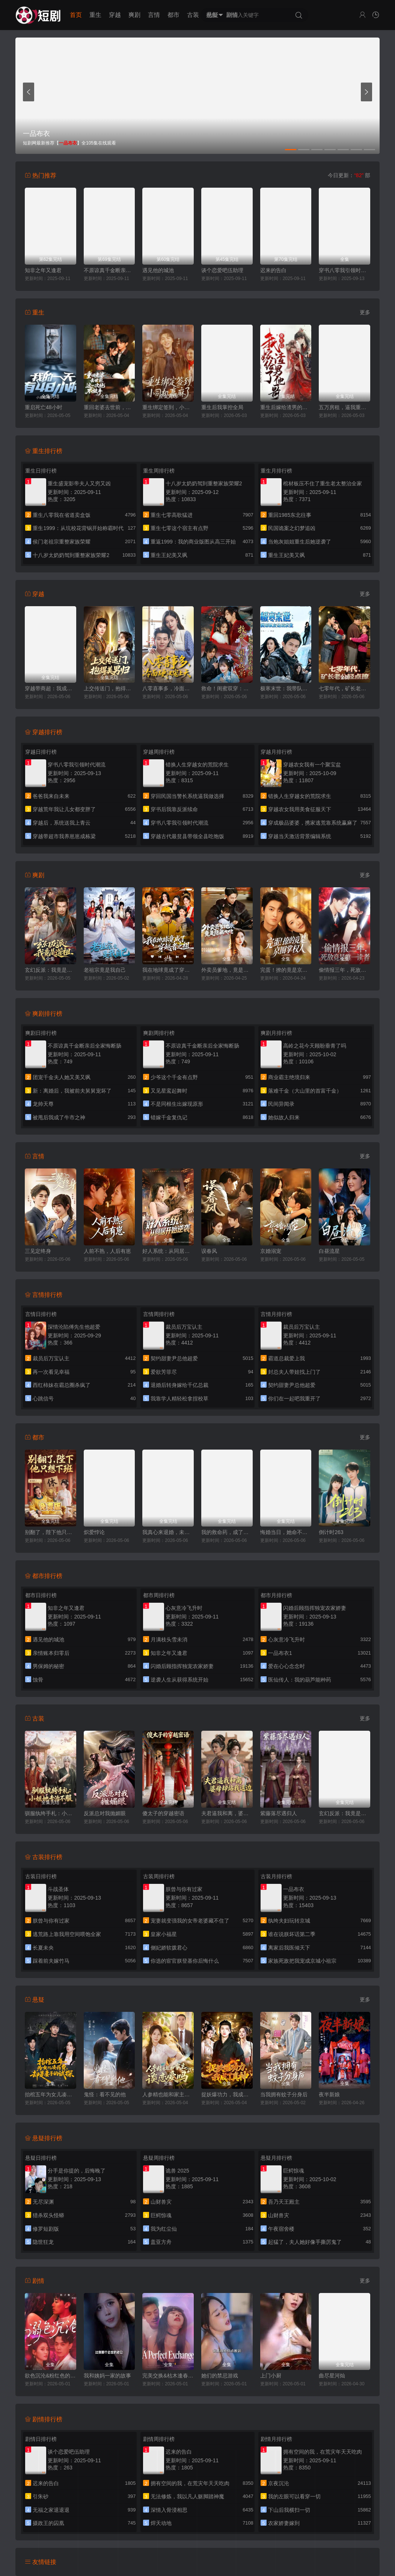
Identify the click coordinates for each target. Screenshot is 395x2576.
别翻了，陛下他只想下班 (50, 1532)
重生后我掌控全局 (222, 407)
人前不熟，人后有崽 (107, 1251)
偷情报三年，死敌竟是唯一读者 (344, 970)
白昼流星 (329, 1251)
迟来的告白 (273, 270)
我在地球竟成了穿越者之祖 (168, 970)
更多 (365, 312)
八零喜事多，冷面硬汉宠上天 (168, 688)
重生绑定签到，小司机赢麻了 (168, 407)
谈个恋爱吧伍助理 (222, 270)
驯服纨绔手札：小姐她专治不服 (50, 1813)
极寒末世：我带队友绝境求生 (286, 688)
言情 (154, 15)
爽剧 (134, 15)
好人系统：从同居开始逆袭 (168, 1251)
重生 (95, 15)
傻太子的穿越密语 (163, 1813)
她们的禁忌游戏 (219, 2376)
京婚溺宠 (270, 1251)
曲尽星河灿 (332, 2376)
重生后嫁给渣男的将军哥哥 (286, 407)
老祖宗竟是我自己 (105, 970)
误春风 (209, 1251)
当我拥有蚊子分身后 (284, 2094)
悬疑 (213, 15)
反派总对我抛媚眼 (105, 1813)
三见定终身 (38, 1251)
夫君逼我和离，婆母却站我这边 (227, 1813)
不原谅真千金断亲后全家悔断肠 (109, 270)
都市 (173, 15)
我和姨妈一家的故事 (107, 2376)
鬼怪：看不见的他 (105, 2094)
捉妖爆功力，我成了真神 (227, 2094)
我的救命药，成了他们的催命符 (227, 1532)
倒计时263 (331, 1532)
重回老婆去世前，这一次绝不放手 (109, 407)
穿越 (115, 15)
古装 (193, 15)
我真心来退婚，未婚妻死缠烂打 (168, 1532)
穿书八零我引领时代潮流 (344, 270)
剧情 (232, 15)
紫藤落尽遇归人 (278, 1813)
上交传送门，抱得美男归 (109, 688)
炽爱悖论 (94, 1532)
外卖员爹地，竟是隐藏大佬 (227, 970)
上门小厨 (270, 2376)
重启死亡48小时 (43, 407)
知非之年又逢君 (43, 270)
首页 (76, 15)
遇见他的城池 (158, 270)
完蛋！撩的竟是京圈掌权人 (286, 970)
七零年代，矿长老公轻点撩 (344, 688)
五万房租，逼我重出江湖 (344, 407)
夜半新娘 (329, 2094)
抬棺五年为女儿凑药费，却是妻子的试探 (50, 2094)
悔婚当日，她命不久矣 (286, 1532)
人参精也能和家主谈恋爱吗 (168, 2094)
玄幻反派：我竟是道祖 (50, 970)
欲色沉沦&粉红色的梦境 (50, 2376)
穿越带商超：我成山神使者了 (50, 688)
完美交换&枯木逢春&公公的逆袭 (168, 2376)
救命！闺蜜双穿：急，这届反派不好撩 (227, 688)
